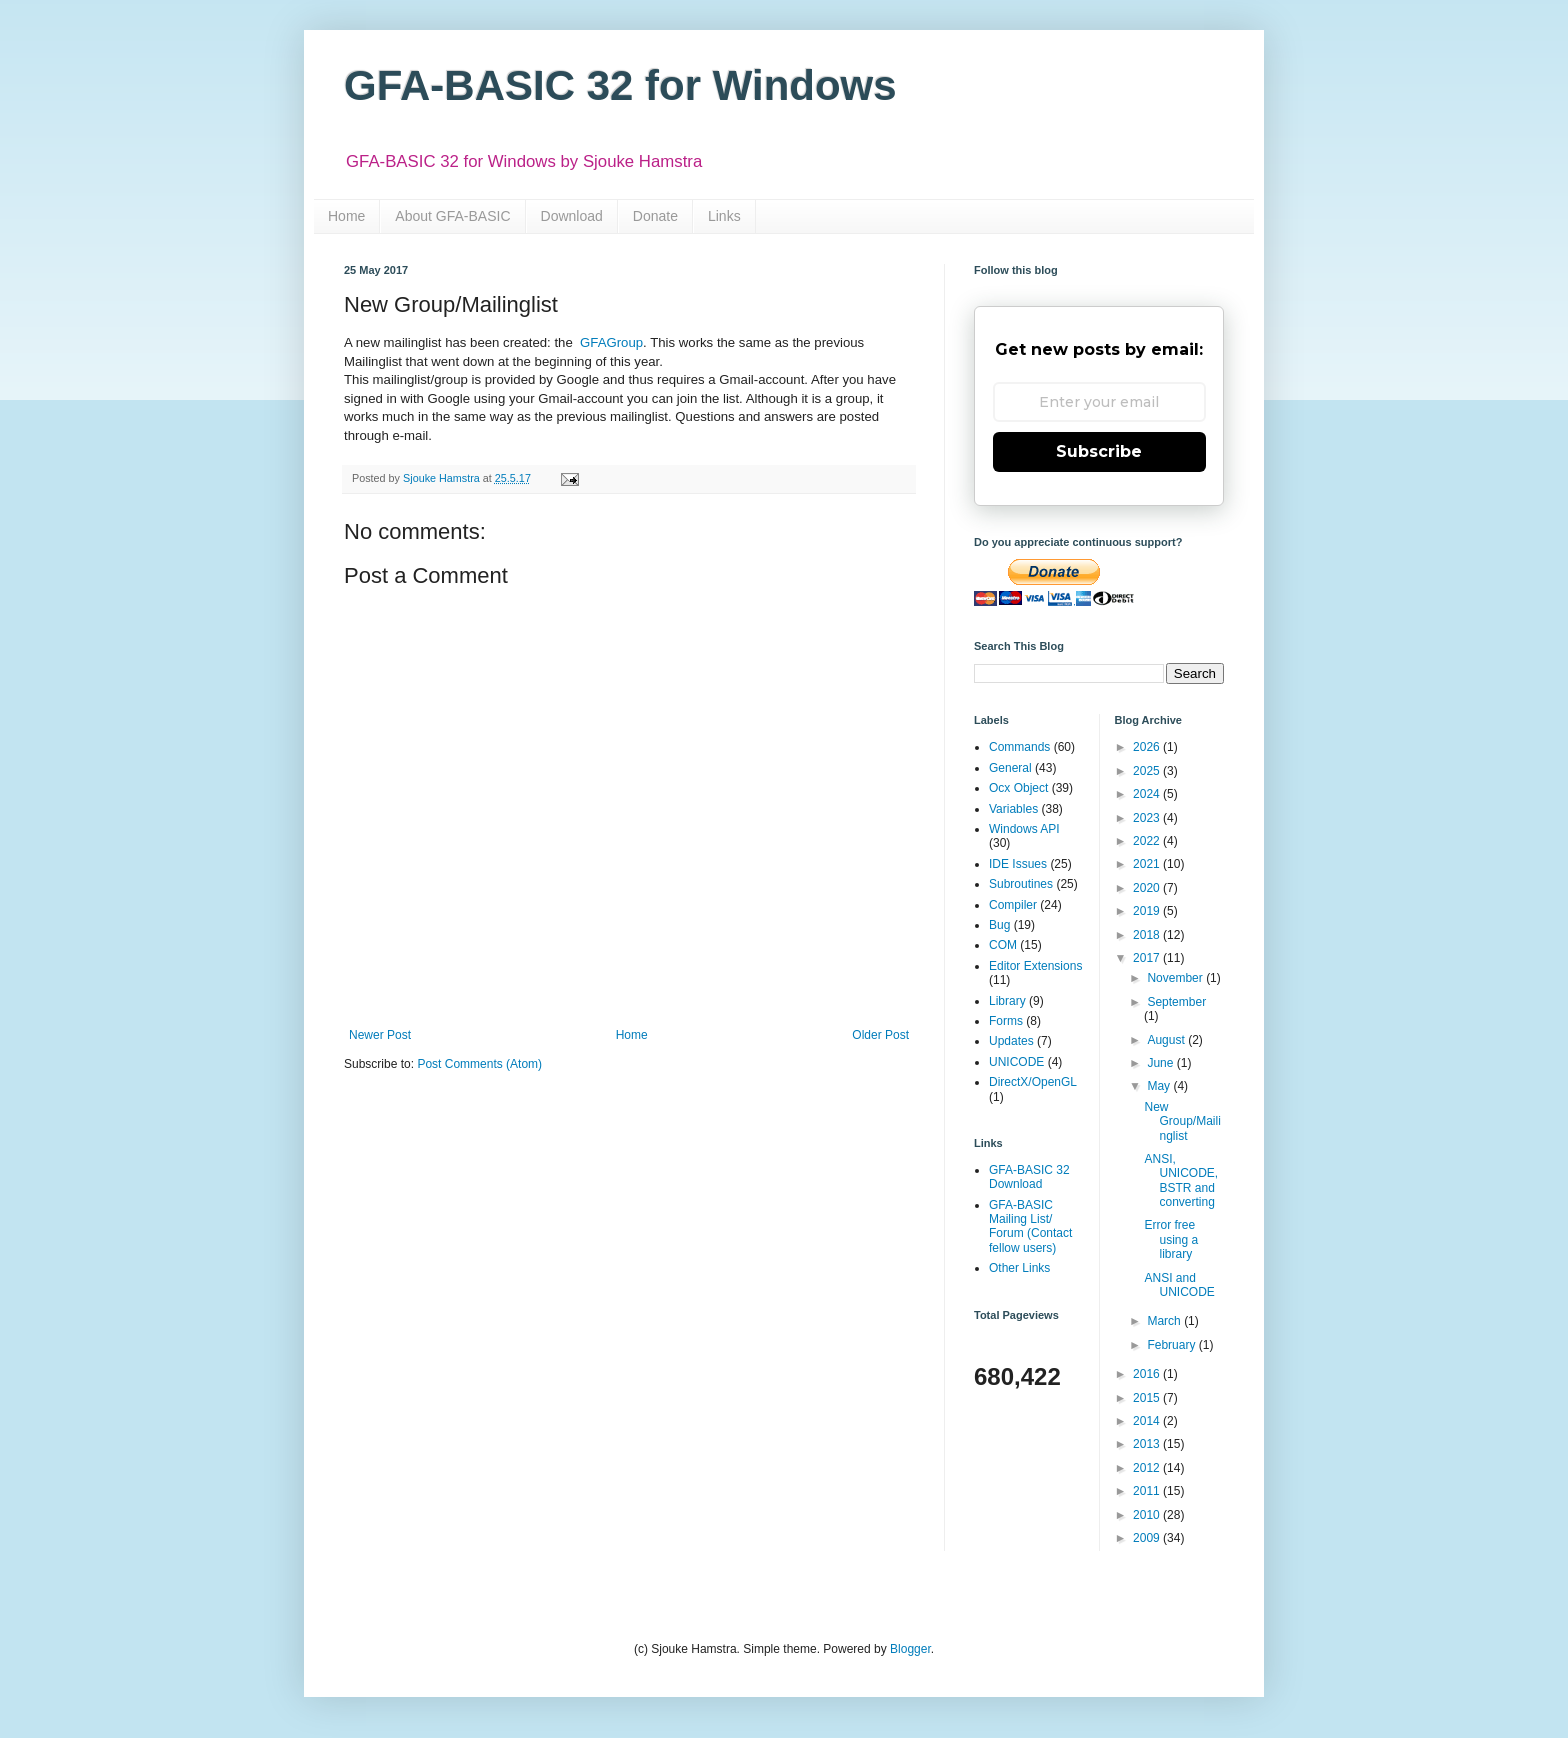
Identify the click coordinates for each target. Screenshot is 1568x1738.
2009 (1148, 1538)
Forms (1006, 1021)
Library (1007, 1001)
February (1172, 1345)
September (1176, 1002)
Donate (655, 216)
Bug (999, 925)
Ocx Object (1018, 788)
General (1010, 768)
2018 (1148, 935)
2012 (1148, 1468)
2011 (1148, 1491)
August (1167, 1040)
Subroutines (1021, 884)
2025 (1148, 771)
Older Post (880, 1035)
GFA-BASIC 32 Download (1029, 1177)
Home (346, 216)
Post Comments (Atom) (479, 1064)
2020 (1148, 888)
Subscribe (1099, 451)
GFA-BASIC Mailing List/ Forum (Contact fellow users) (1030, 1226)
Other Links (1019, 1268)
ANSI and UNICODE (1179, 1285)
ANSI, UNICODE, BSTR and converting (1181, 1180)
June (1161, 1063)
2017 (1148, 958)
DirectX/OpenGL (1033, 1082)
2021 (1148, 864)
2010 (1148, 1515)
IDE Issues (1018, 864)
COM (1003, 945)
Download (572, 216)
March (1165, 1321)
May (1160, 1086)
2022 (1148, 841)
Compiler (1013, 905)
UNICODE (1016, 1062)
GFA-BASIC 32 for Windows (620, 85)
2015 (1148, 1398)
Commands (1019, 747)
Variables (1013, 809)
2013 (1148, 1444)
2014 (1148, 1421)
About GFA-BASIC (452, 216)
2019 (1148, 911)
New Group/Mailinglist (1182, 1121)
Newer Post (380, 1035)
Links (724, 216)
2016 (1148, 1374)
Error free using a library (1171, 1239)
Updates (1011, 1041)
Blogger (910, 1649)
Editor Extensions (1035, 966)
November (1176, 978)
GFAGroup (611, 342)
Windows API (1024, 829)
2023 (1148, 818)
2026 (1148, 747)
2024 (1148, 794)
